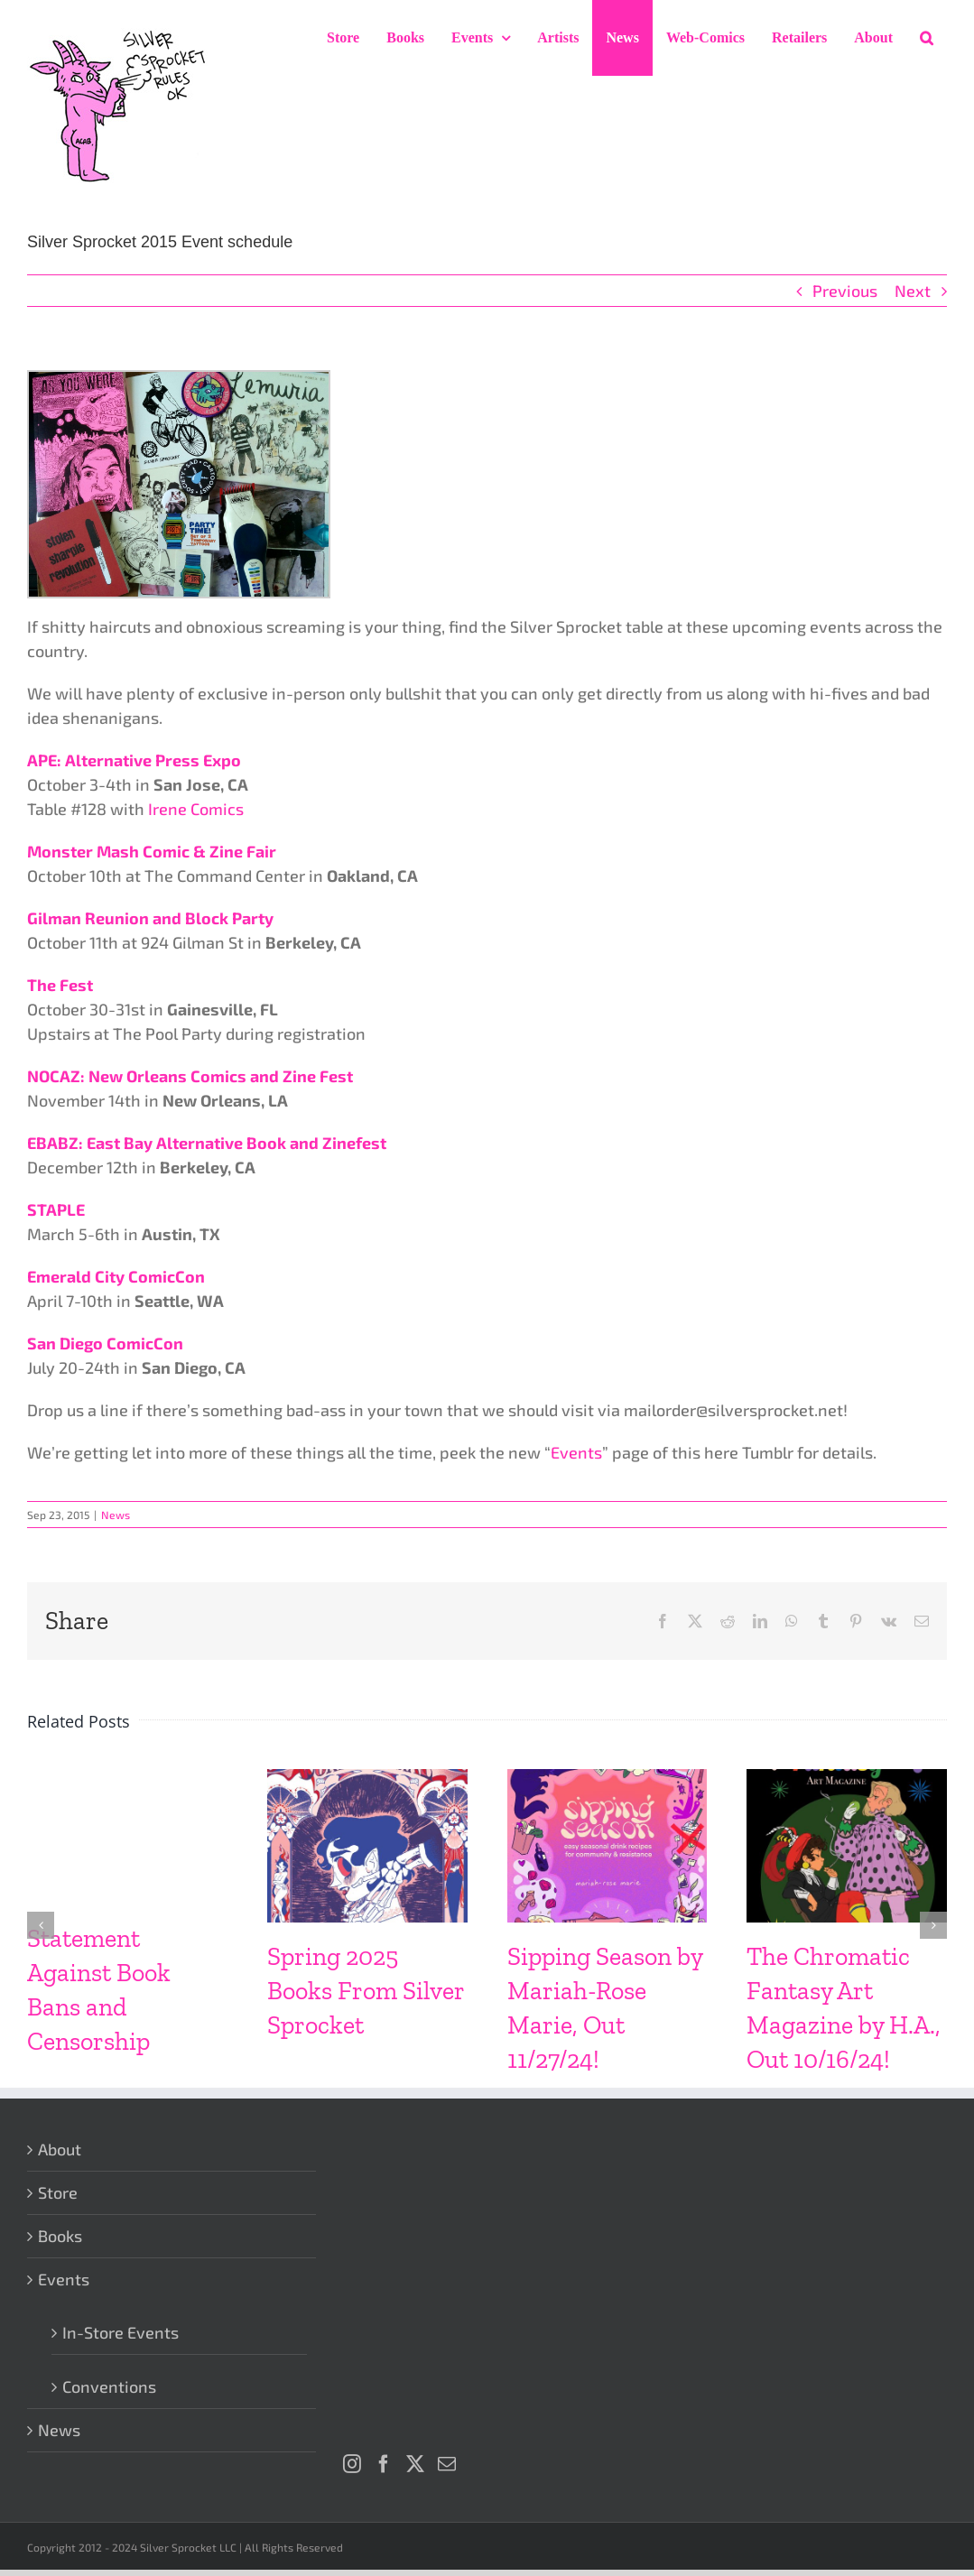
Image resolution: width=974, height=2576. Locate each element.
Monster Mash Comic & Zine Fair (151, 851)
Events (576, 1452)
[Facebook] (384, 2464)
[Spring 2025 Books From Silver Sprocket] (367, 1779)
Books (60, 2236)
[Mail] (447, 2464)
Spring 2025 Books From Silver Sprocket (366, 1990)
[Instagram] (352, 2464)
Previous (844, 291)
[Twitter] (415, 2464)
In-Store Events (120, 2332)
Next (913, 291)
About (59, 2149)
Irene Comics (196, 809)
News (115, 1514)
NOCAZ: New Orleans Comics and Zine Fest (190, 1076)
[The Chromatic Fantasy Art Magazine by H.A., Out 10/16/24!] (847, 1779)
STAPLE (56, 1209)
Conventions (109, 2386)
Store (58, 2192)
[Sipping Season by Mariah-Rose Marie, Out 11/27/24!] (607, 1779)
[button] (926, 38)
